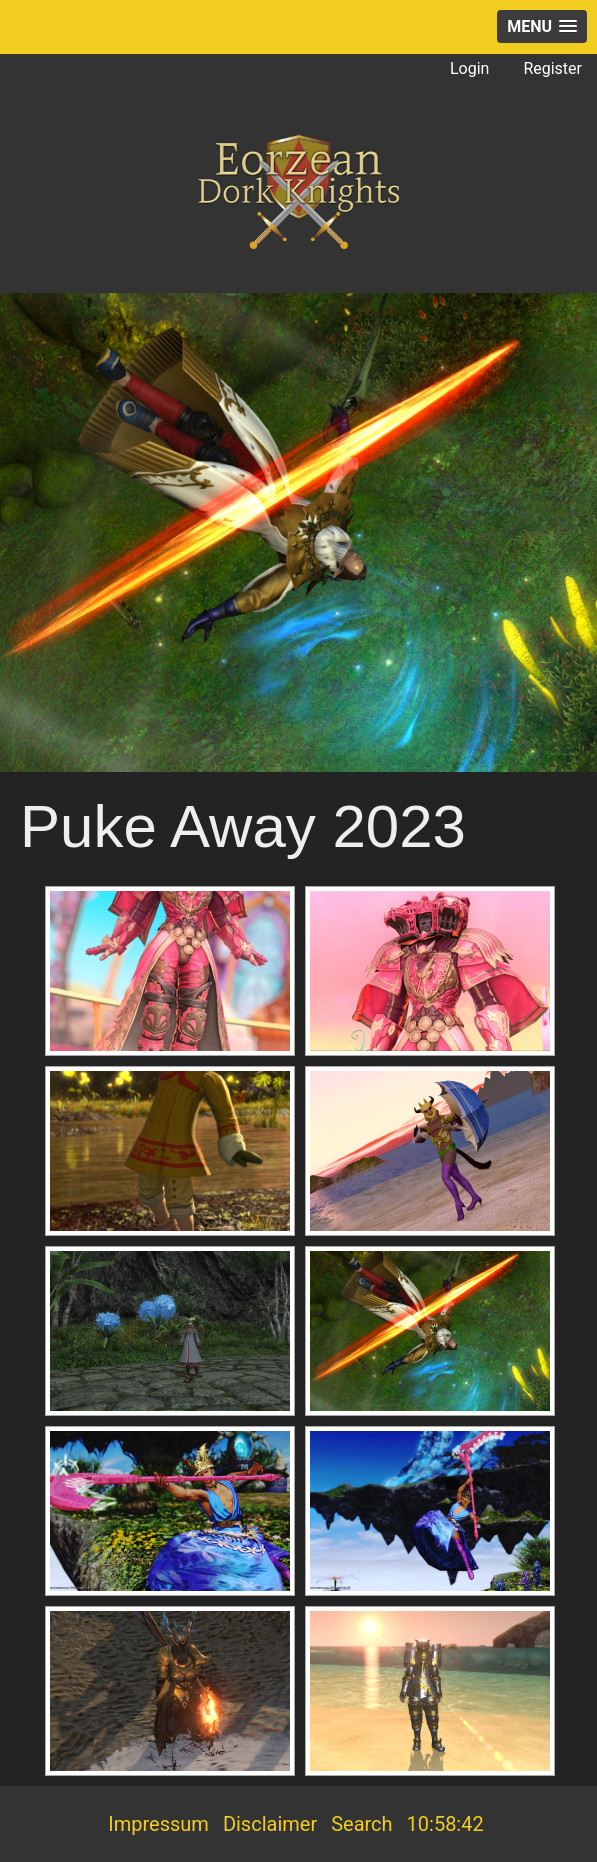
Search (361, 1824)
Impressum (158, 1824)
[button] (542, 26)
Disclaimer (270, 1824)
